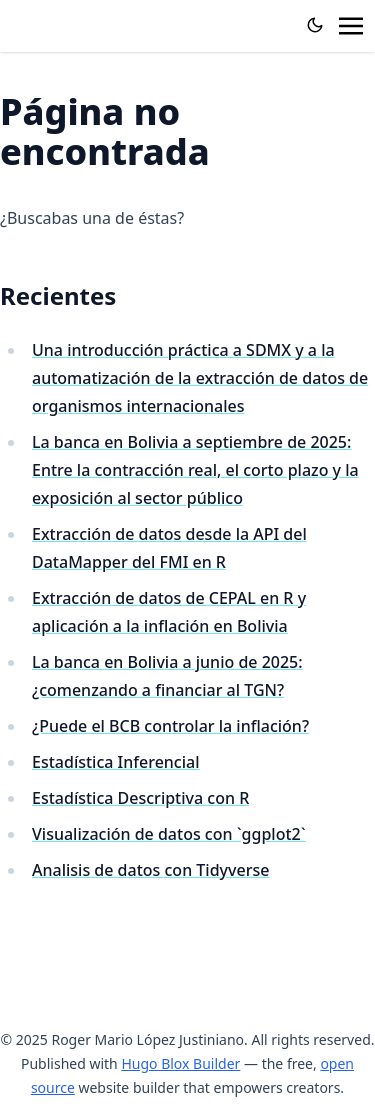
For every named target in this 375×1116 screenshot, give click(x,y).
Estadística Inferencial (116, 762)
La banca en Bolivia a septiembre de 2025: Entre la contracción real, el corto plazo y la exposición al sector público (195, 470)
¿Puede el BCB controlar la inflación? (170, 726)
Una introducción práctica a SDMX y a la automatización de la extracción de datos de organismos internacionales (200, 378)
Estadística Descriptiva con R (140, 798)
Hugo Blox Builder (180, 1063)
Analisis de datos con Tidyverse (150, 870)
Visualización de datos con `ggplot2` (169, 834)
